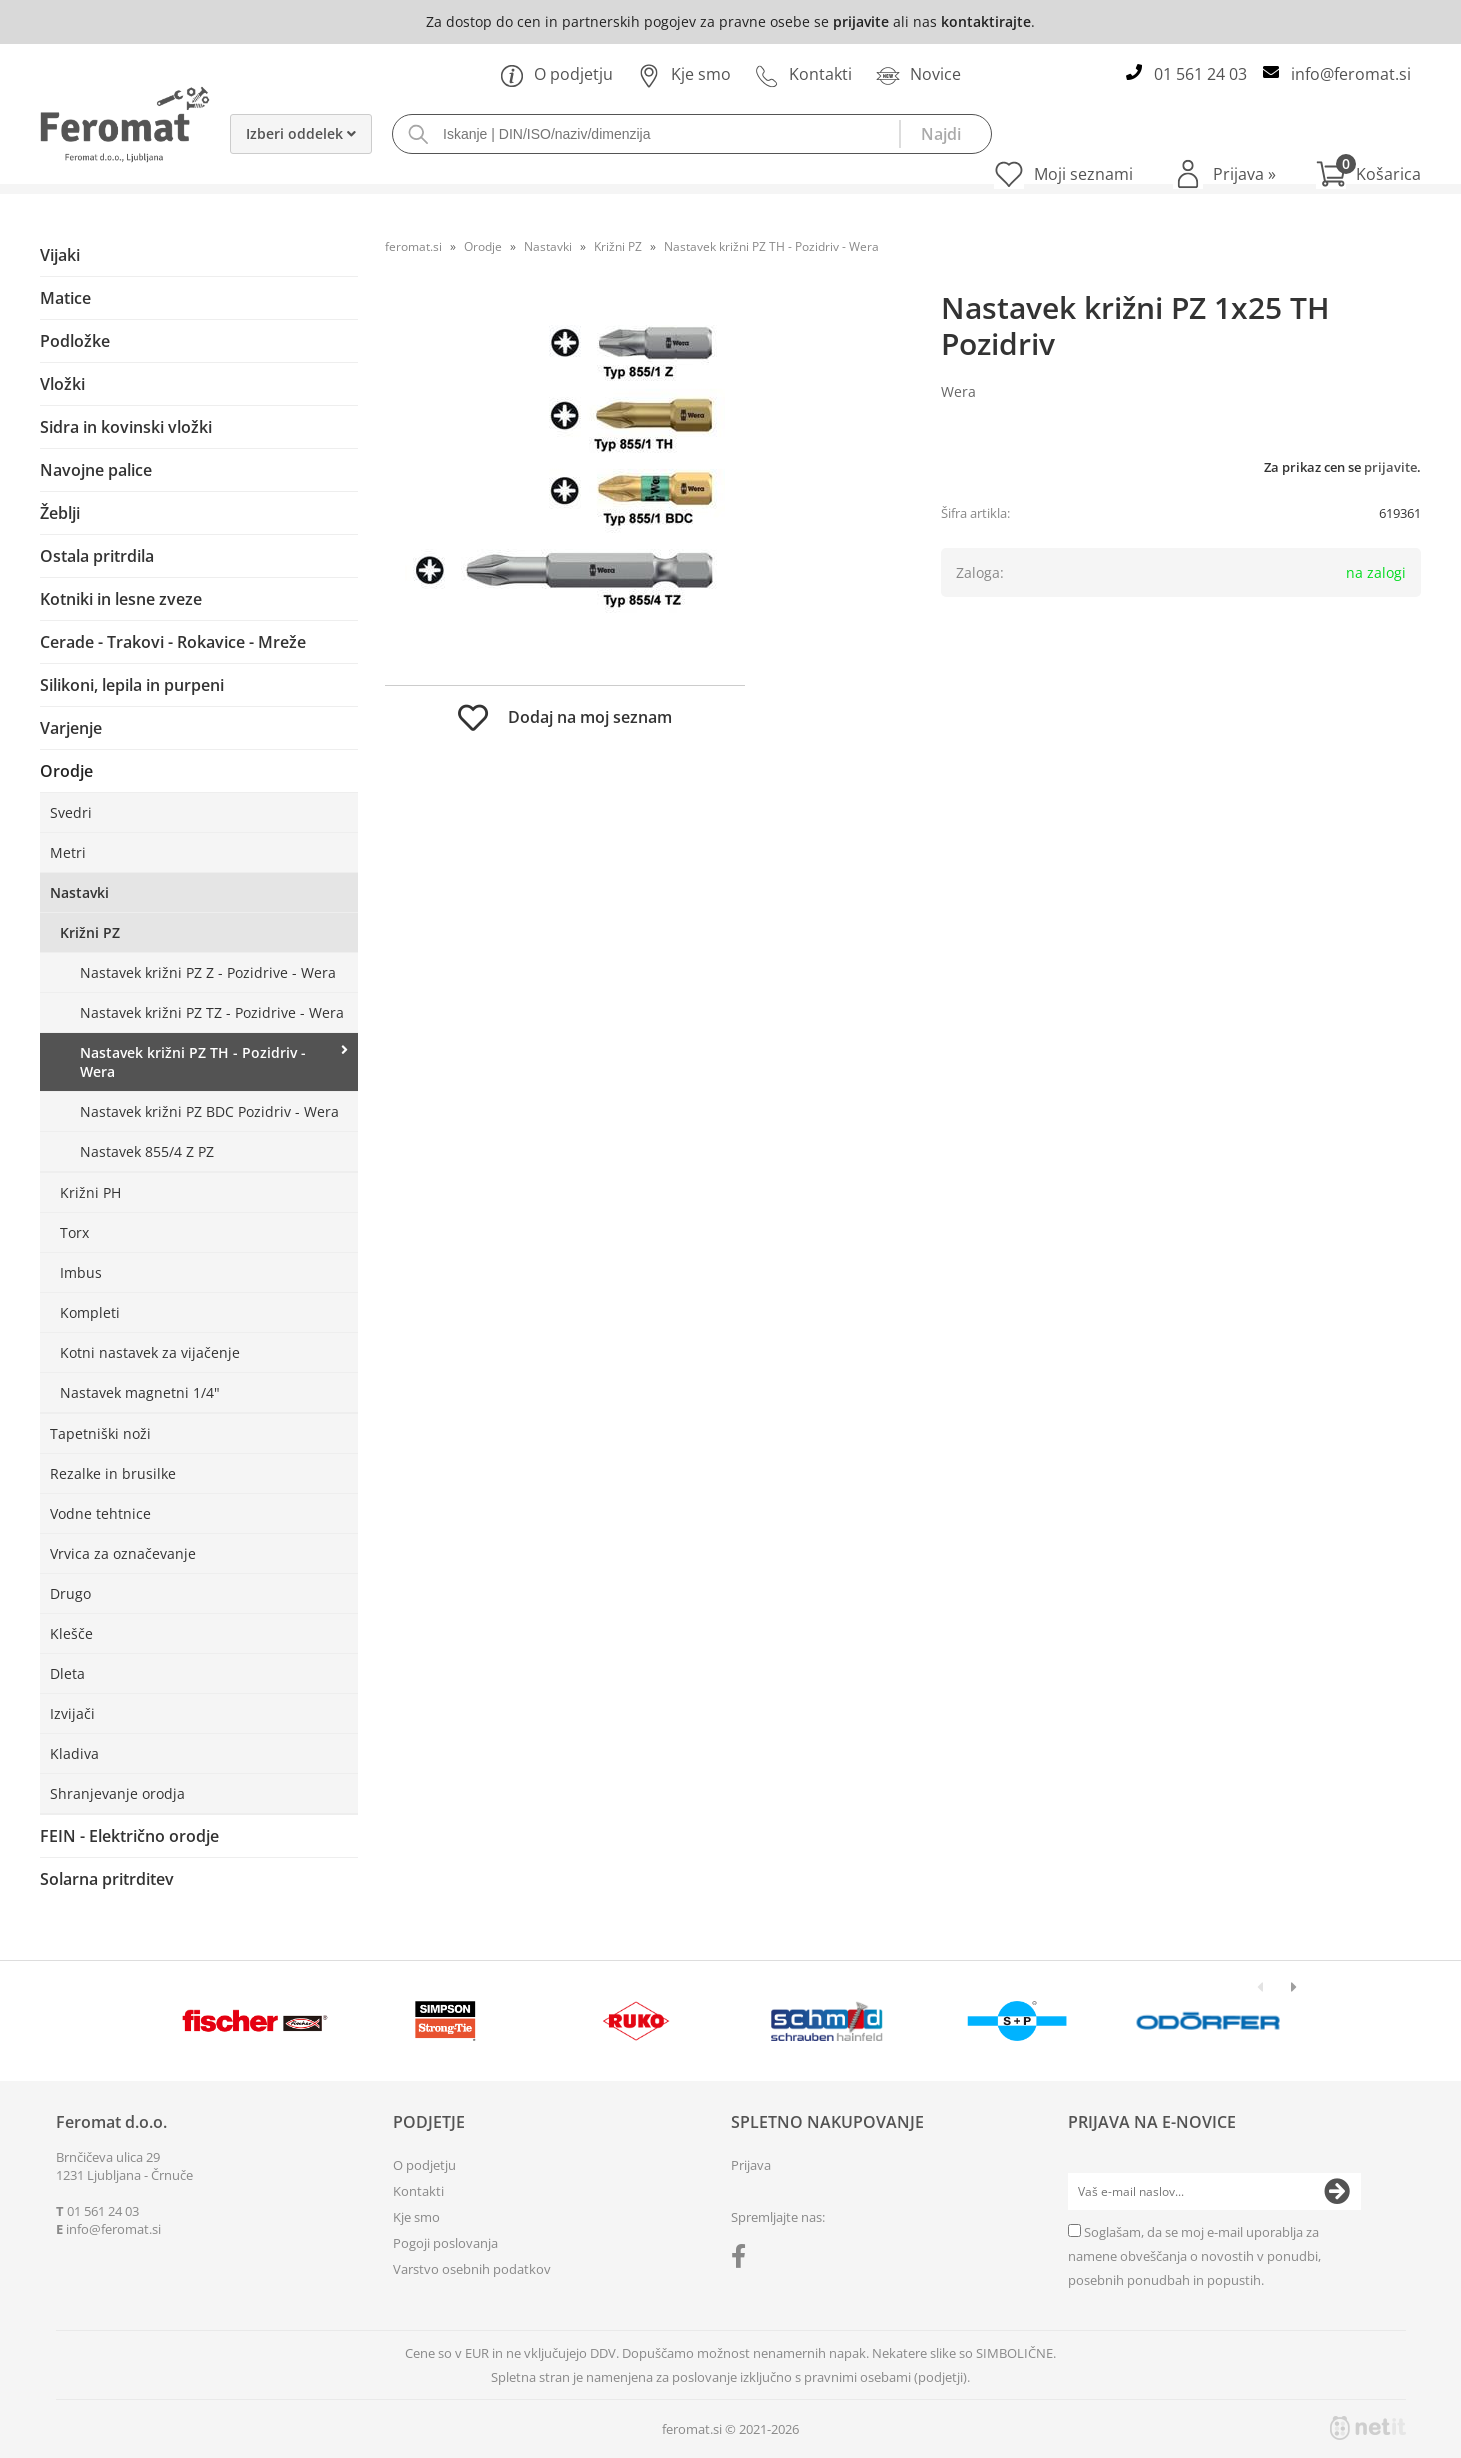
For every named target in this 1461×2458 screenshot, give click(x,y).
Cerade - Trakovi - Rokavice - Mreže (173, 642)
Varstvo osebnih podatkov (472, 2269)
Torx (74, 1232)
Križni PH (90, 1192)
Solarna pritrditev (107, 1879)
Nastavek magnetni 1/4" (140, 1392)
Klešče (71, 1633)
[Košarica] (1368, 174)
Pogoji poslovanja (445, 2243)
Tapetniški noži (100, 1433)
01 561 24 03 (1200, 74)
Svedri (71, 812)
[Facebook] (743, 2260)
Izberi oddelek (301, 133)
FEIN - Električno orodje (129, 1836)
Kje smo (684, 74)
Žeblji (60, 513)
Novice (918, 74)
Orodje (66, 771)
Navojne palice (96, 470)
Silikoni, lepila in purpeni (132, 685)
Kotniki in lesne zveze (121, 599)
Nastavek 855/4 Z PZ (147, 1151)
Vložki (62, 384)
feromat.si (413, 246)
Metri (68, 852)
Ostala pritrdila (97, 556)
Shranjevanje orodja (117, 1793)
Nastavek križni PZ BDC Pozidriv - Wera (209, 1111)
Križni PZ (90, 932)
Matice (65, 298)
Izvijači (72, 1713)
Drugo (70, 1593)
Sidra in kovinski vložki (126, 427)
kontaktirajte (986, 21)
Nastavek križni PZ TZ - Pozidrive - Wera (212, 1012)
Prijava (1244, 174)
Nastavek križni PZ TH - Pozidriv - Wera (193, 1062)
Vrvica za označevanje (123, 1553)
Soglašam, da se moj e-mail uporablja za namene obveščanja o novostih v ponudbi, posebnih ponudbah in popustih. (1194, 2256)
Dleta (67, 1673)
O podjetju (556, 74)
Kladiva (74, 1753)
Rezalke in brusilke (113, 1473)
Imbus (81, 1272)
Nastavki (79, 892)
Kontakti (803, 74)
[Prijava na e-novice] (1337, 2192)
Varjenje (71, 728)
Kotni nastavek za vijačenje (150, 1352)
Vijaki (60, 255)
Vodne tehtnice (100, 1513)
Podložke (75, 341)
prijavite (861, 21)
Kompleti (90, 1312)
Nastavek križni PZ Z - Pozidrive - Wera (208, 972)
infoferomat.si (1351, 74)
